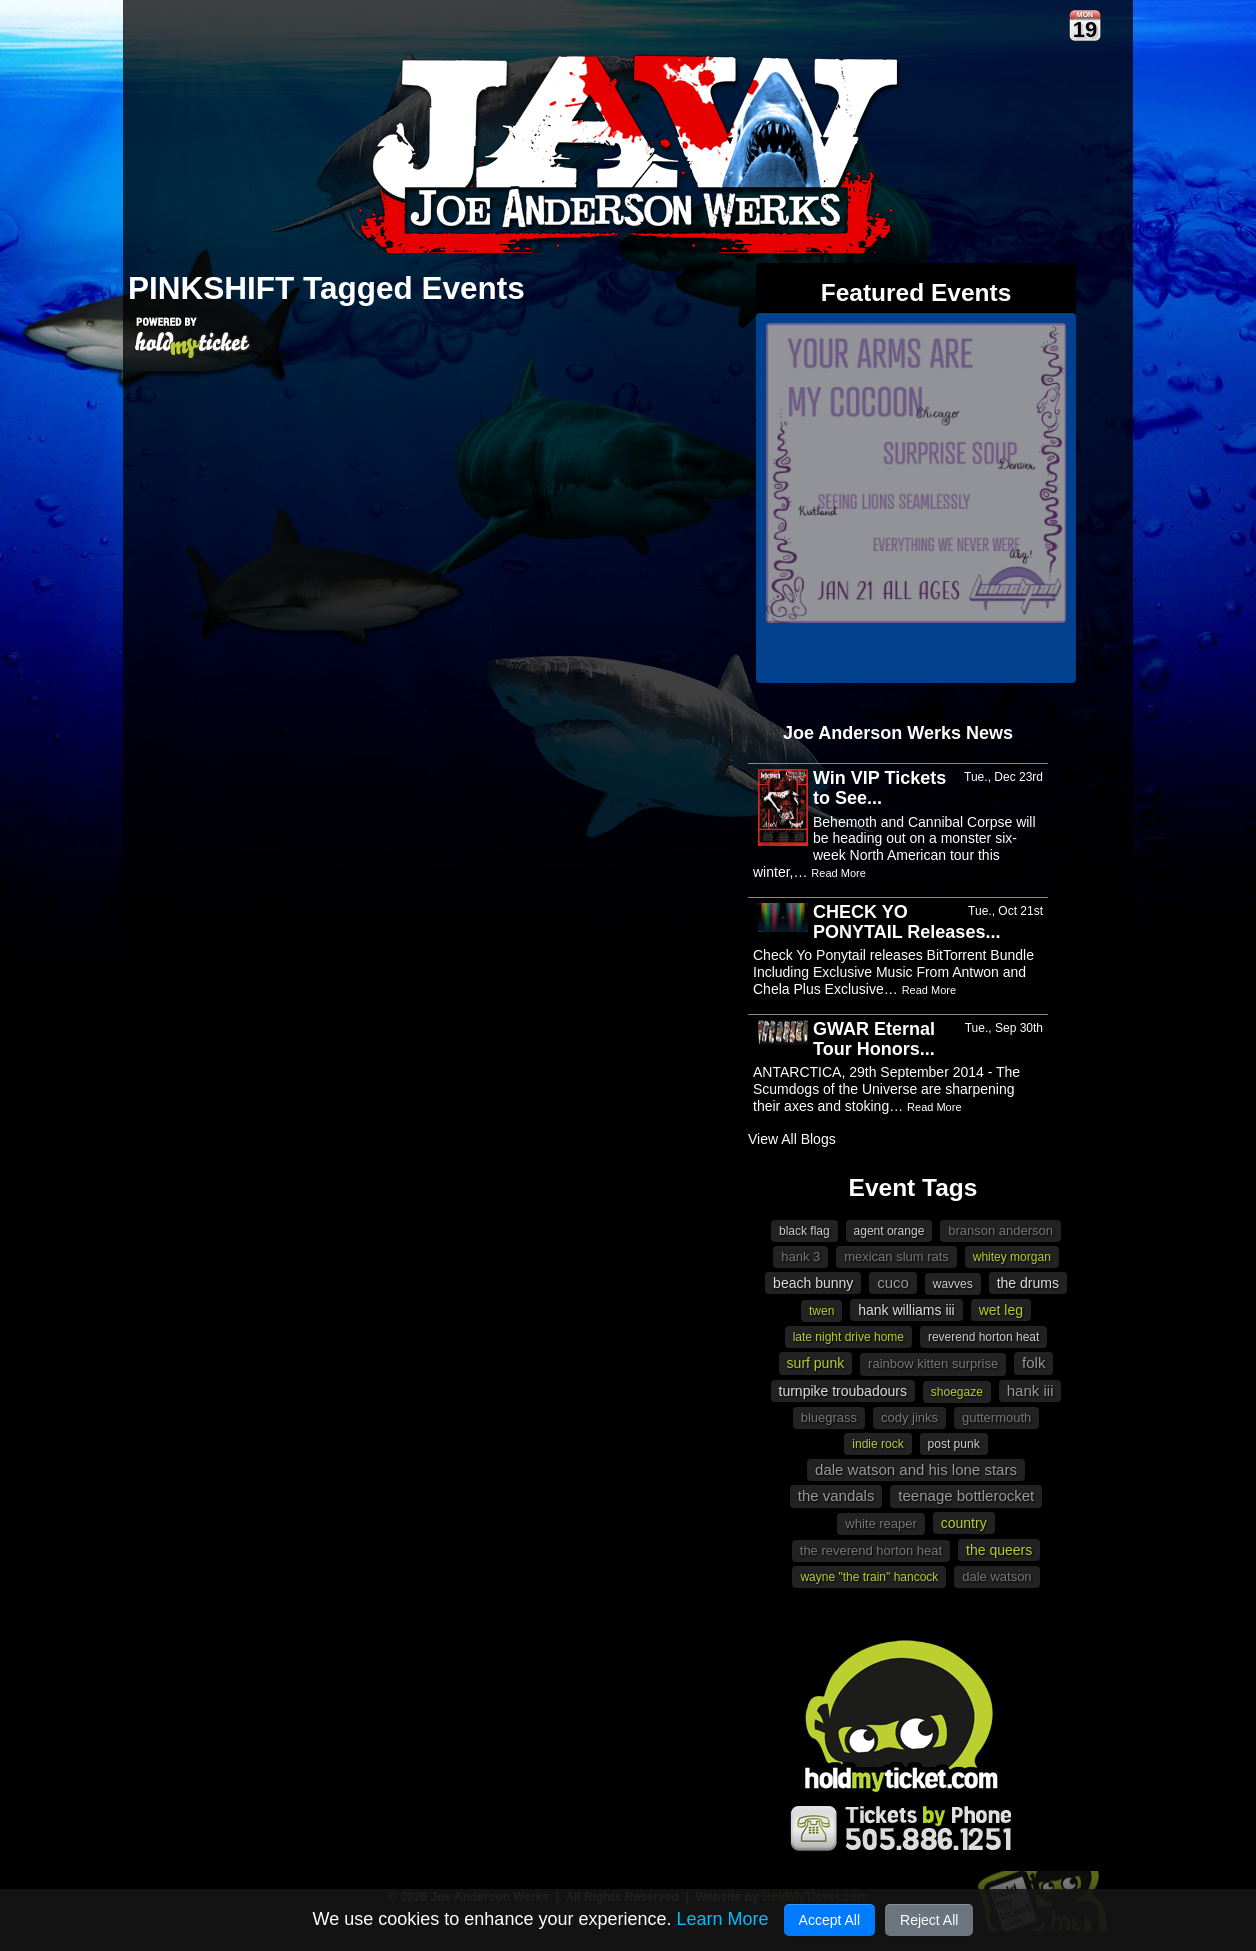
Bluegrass (829, 1417)
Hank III (1030, 1390)
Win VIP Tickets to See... (879, 788)
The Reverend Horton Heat (871, 1550)
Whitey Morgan (1012, 1257)
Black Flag (804, 1231)
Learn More (722, 1919)
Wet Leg (1001, 1310)
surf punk (816, 1363)
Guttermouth (996, 1417)
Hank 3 (800, 1256)
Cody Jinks (909, 1417)
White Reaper (881, 1523)
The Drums (1028, 1283)
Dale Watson (996, 1576)
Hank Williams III (906, 1310)
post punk (954, 1444)
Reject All (929, 1920)
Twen (821, 1311)
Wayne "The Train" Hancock (869, 1577)
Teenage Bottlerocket (966, 1495)
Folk (1033, 1362)
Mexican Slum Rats (896, 1256)
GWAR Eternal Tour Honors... (874, 1039)
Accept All (829, 1920)
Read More (838, 873)
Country (964, 1523)
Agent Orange (889, 1231)
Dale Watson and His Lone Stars (916, 1469)
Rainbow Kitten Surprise (933, 1363)
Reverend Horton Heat (983, 1337)
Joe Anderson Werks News (898, 733)
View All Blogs (792, 1139)
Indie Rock (877, 1444)
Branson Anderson (1000, 1230)
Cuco (893, 1282)
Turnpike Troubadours (843, 1391)
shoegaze (957, 1392)
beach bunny (813, 1283)
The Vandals (836, 1495)
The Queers (999, 1550)
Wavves (953, 1284)
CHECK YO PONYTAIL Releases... (906, 922)
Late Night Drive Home (848, 1337)
